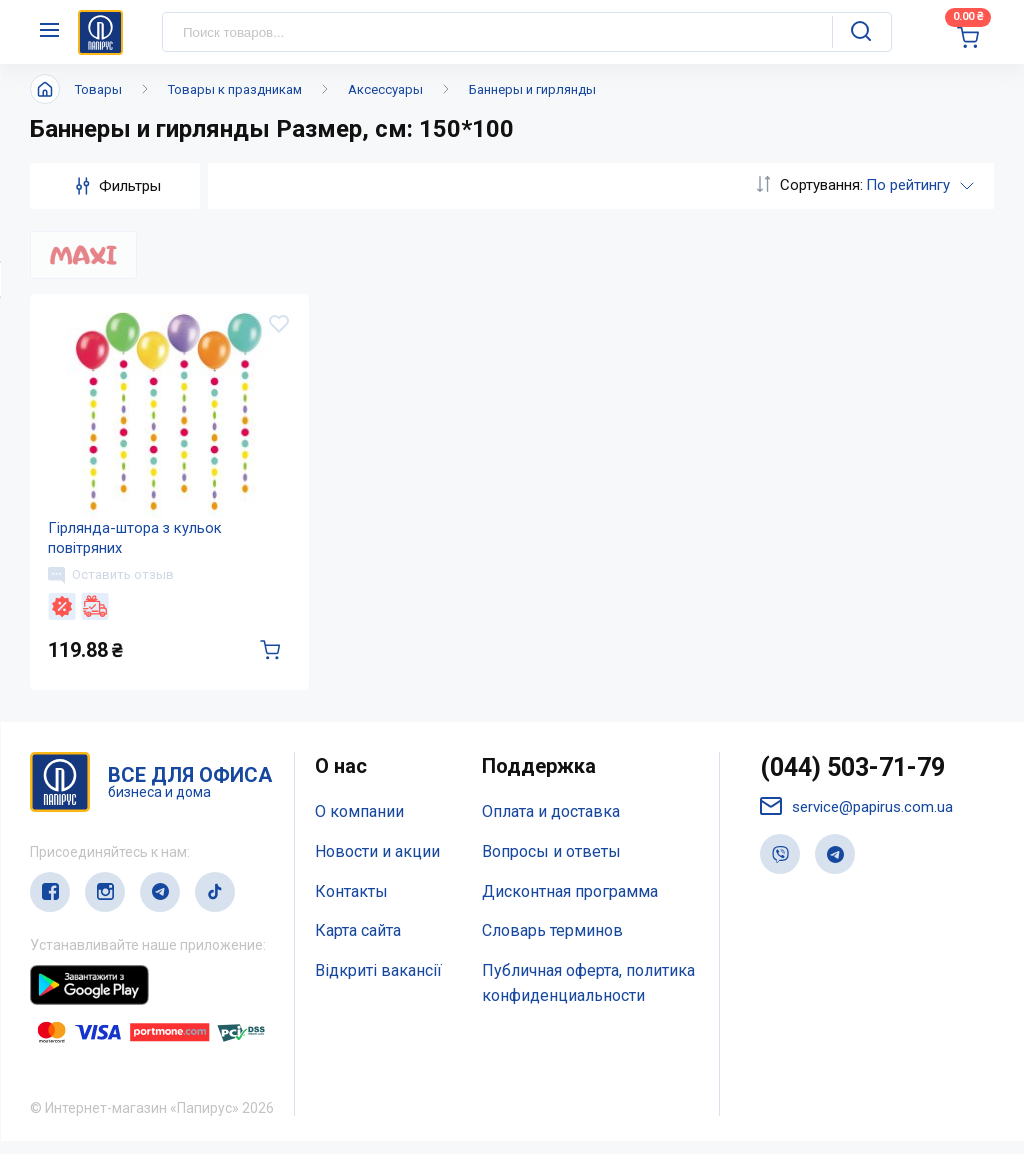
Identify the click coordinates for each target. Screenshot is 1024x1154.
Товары (98, 89)
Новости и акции (377, 864)
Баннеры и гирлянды (532, 89)
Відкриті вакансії (378, 983)
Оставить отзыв (113, 585)
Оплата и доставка (551, 824)
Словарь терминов (552, 944)
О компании (359, 824)
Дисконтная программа (570, 904)
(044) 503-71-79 (852, 780)
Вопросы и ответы (551, 864)
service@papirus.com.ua (856, 820)
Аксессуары (385, 89)
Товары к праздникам (235, 89)
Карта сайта (358, 944)
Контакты (351, 904)
